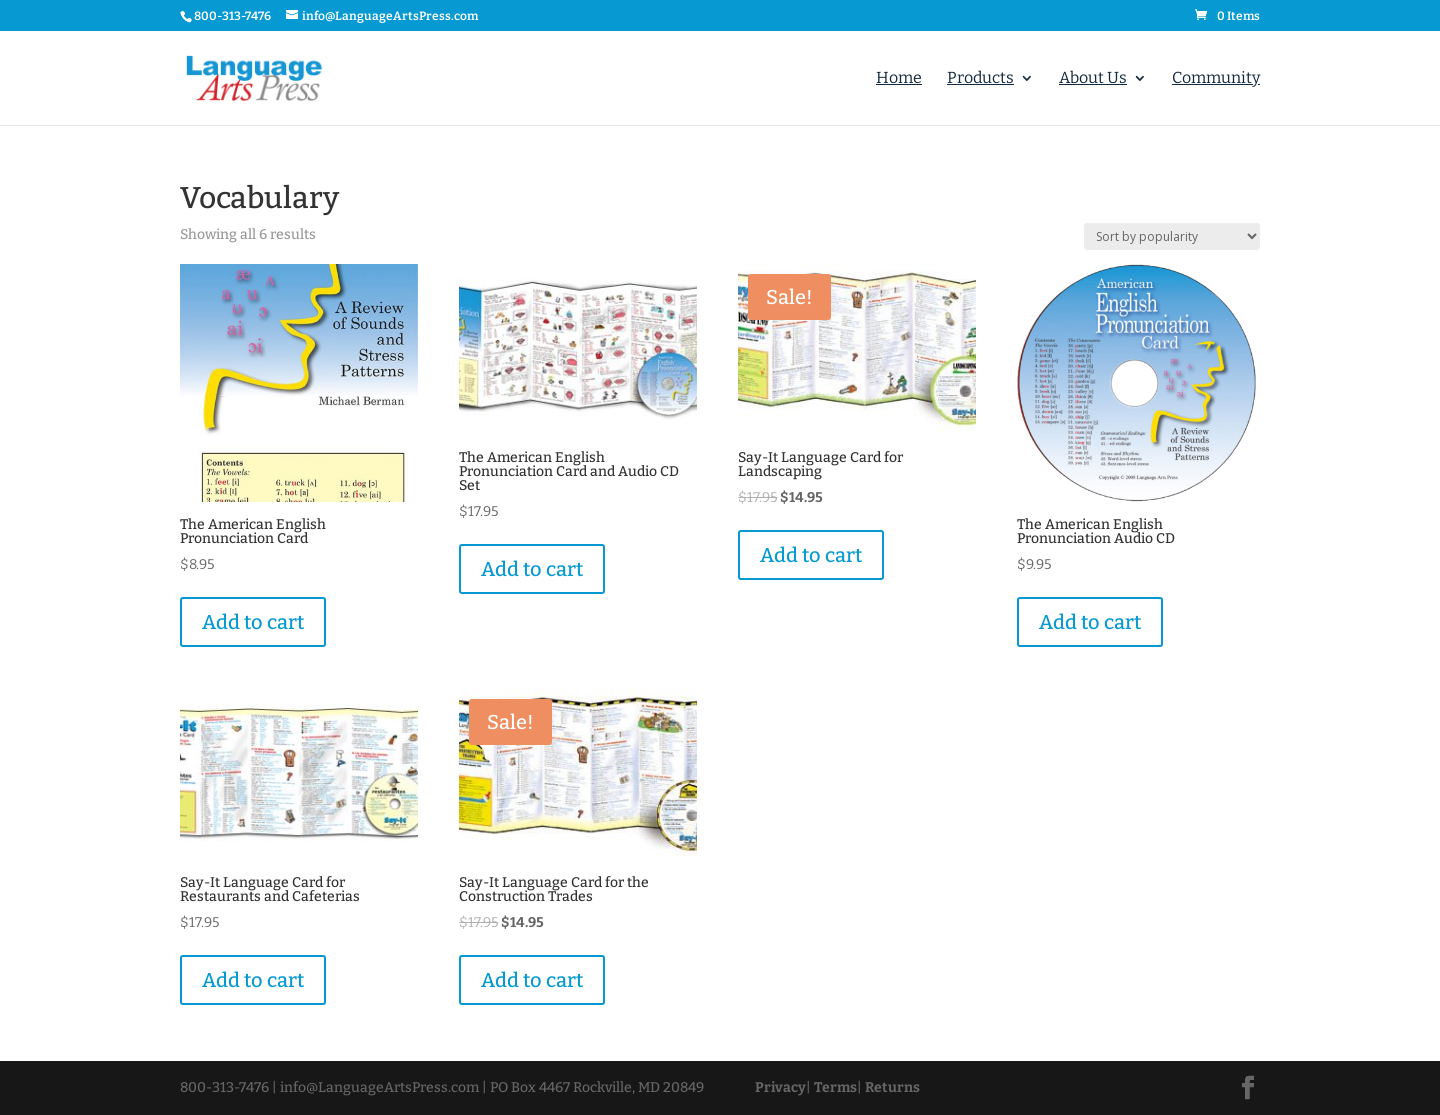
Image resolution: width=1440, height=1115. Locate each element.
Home (899, 79)
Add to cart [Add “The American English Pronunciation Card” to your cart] (253, 622)
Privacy (780, 1087)
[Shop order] (1172, 236)
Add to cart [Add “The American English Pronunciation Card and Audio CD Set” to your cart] (532, 569)
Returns (892, 1087)
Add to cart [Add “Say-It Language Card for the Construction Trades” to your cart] (532, 980)
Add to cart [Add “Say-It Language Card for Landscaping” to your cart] (811, 555)
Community (1216, 79)
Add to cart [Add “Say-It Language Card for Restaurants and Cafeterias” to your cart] (253, 980)
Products (980, 79)
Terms (835, 1087)
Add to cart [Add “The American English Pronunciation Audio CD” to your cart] (1090, 622)
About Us (1093, 79)
